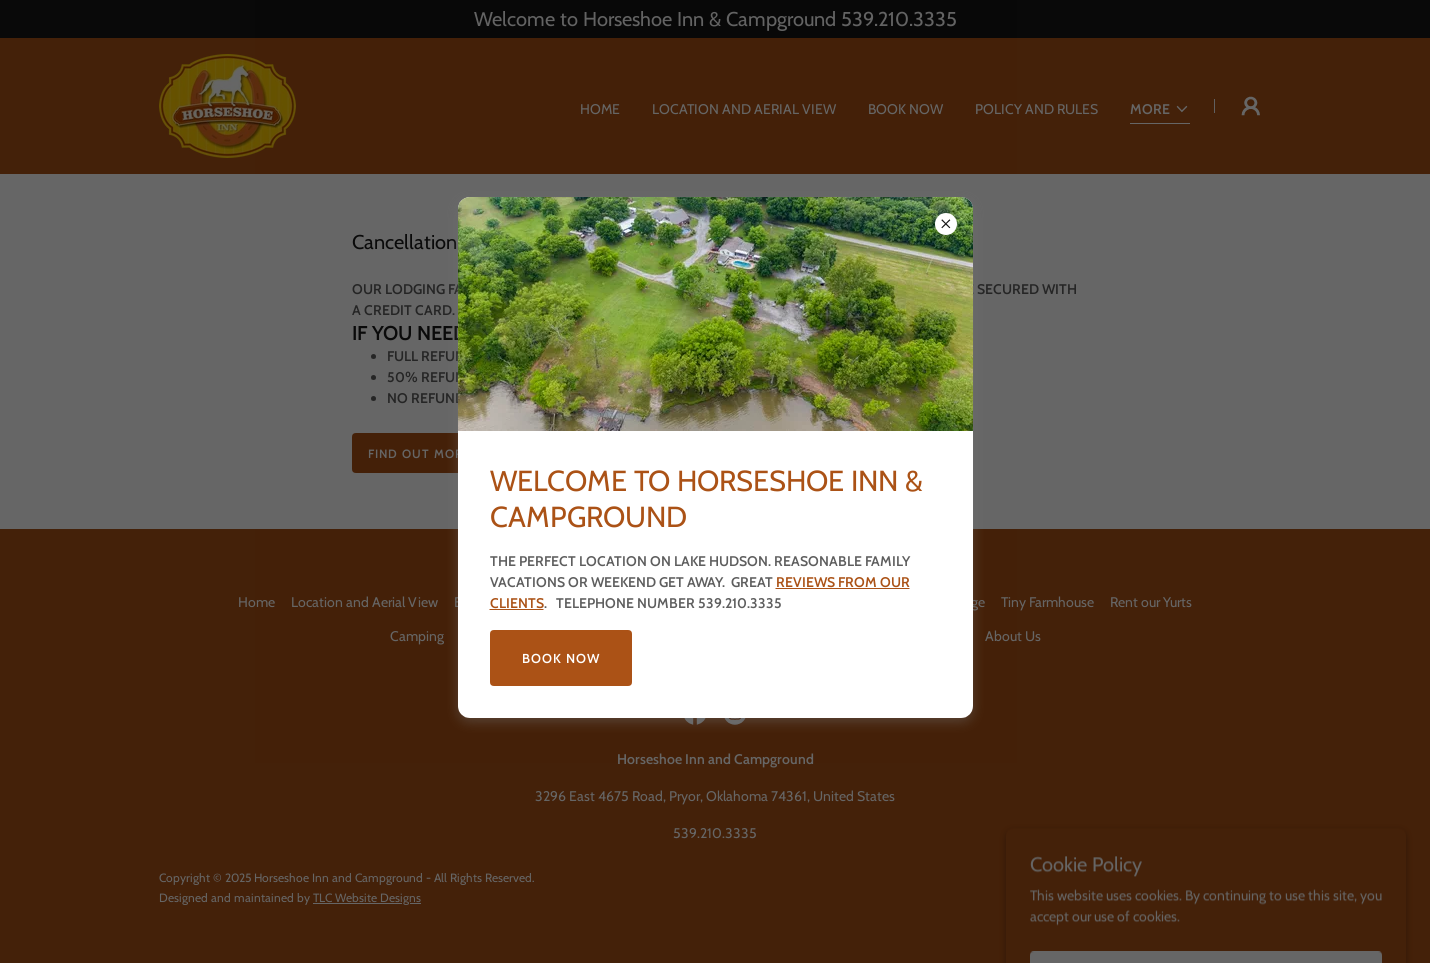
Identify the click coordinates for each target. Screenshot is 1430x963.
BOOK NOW (561, 658)
